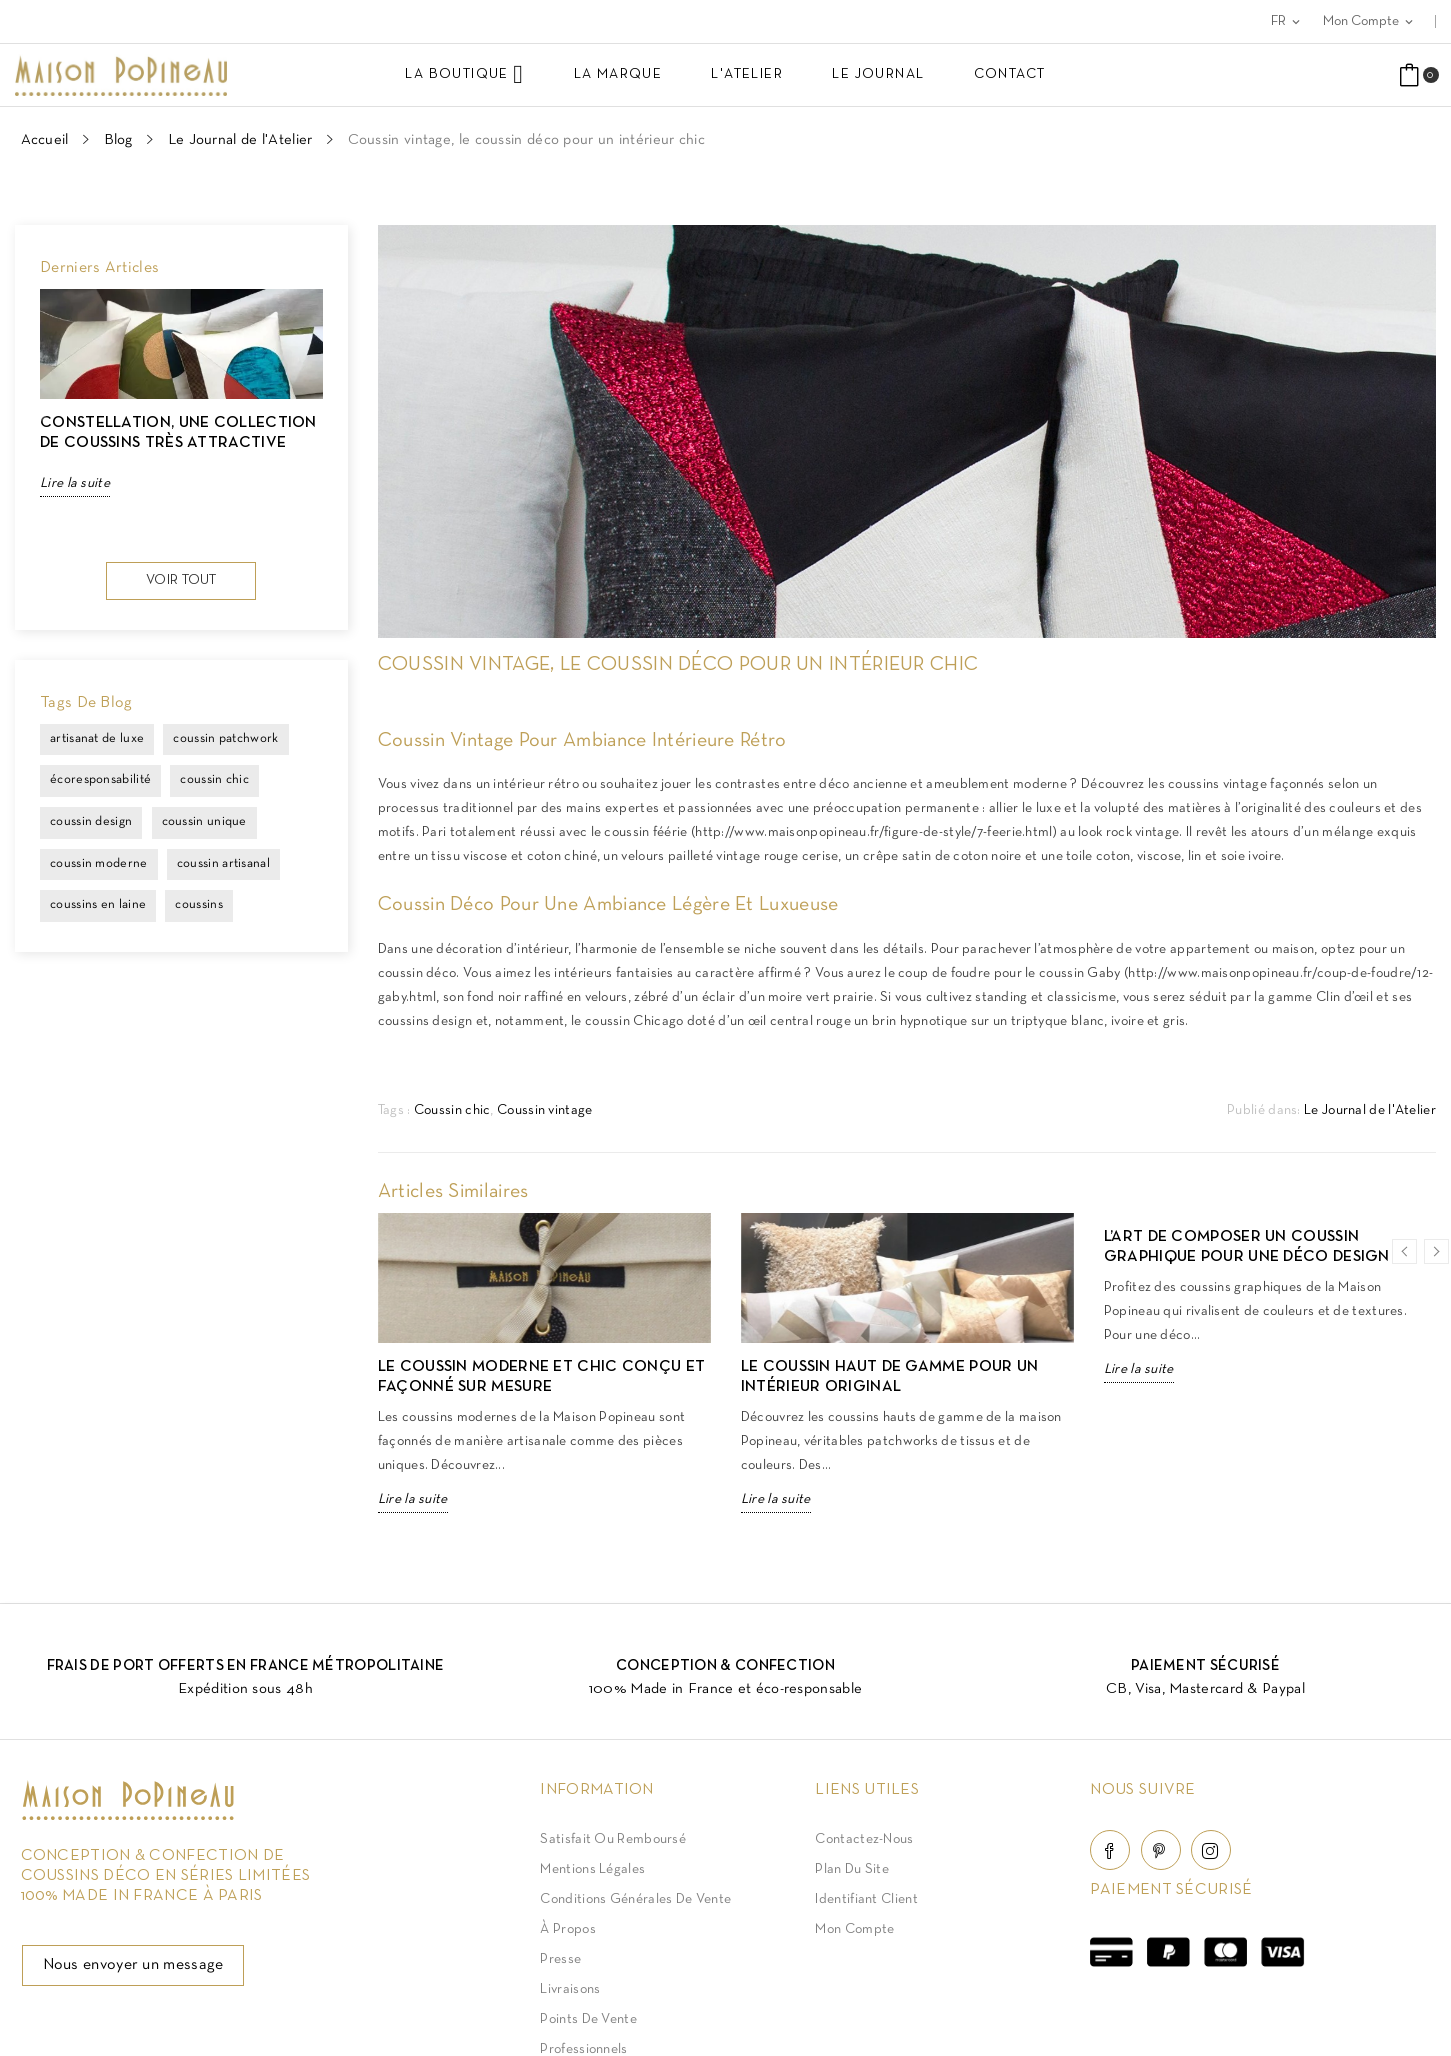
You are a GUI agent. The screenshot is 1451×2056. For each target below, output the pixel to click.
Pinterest (1161, 1850)
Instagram (1211, 1850)
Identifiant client (866, 1899)
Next (313, 418)
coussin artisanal (223, 864)
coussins (198, 905)
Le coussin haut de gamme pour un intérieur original (890, 1377)
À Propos (567, 1929)
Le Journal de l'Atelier (1370, 1110)
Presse (560, 1959)
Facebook (1110, 1850)
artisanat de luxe (97, 739)
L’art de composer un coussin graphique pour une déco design (1247, 1247)
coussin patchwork (225, 739)
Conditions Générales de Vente (635, 1899)
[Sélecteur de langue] (1287, 21)
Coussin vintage (545, 1110)
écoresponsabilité (100, 780)
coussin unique (204, 822)
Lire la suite (75, 483)
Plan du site (852, 1869)
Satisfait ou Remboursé (613, 1839)
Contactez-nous (864, 1839)
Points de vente (588, 2019)
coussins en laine (98, 905)
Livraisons (570, 1989)
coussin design (91, 822)
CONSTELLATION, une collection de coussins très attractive (178, 433)
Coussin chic (452, 1110)
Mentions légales (592, 1869)
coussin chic (214, 780)
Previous (40, 418)
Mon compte (854, 1929)
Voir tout (181, 580)
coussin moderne (99, 864)
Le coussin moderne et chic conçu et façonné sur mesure (542, 1377)
